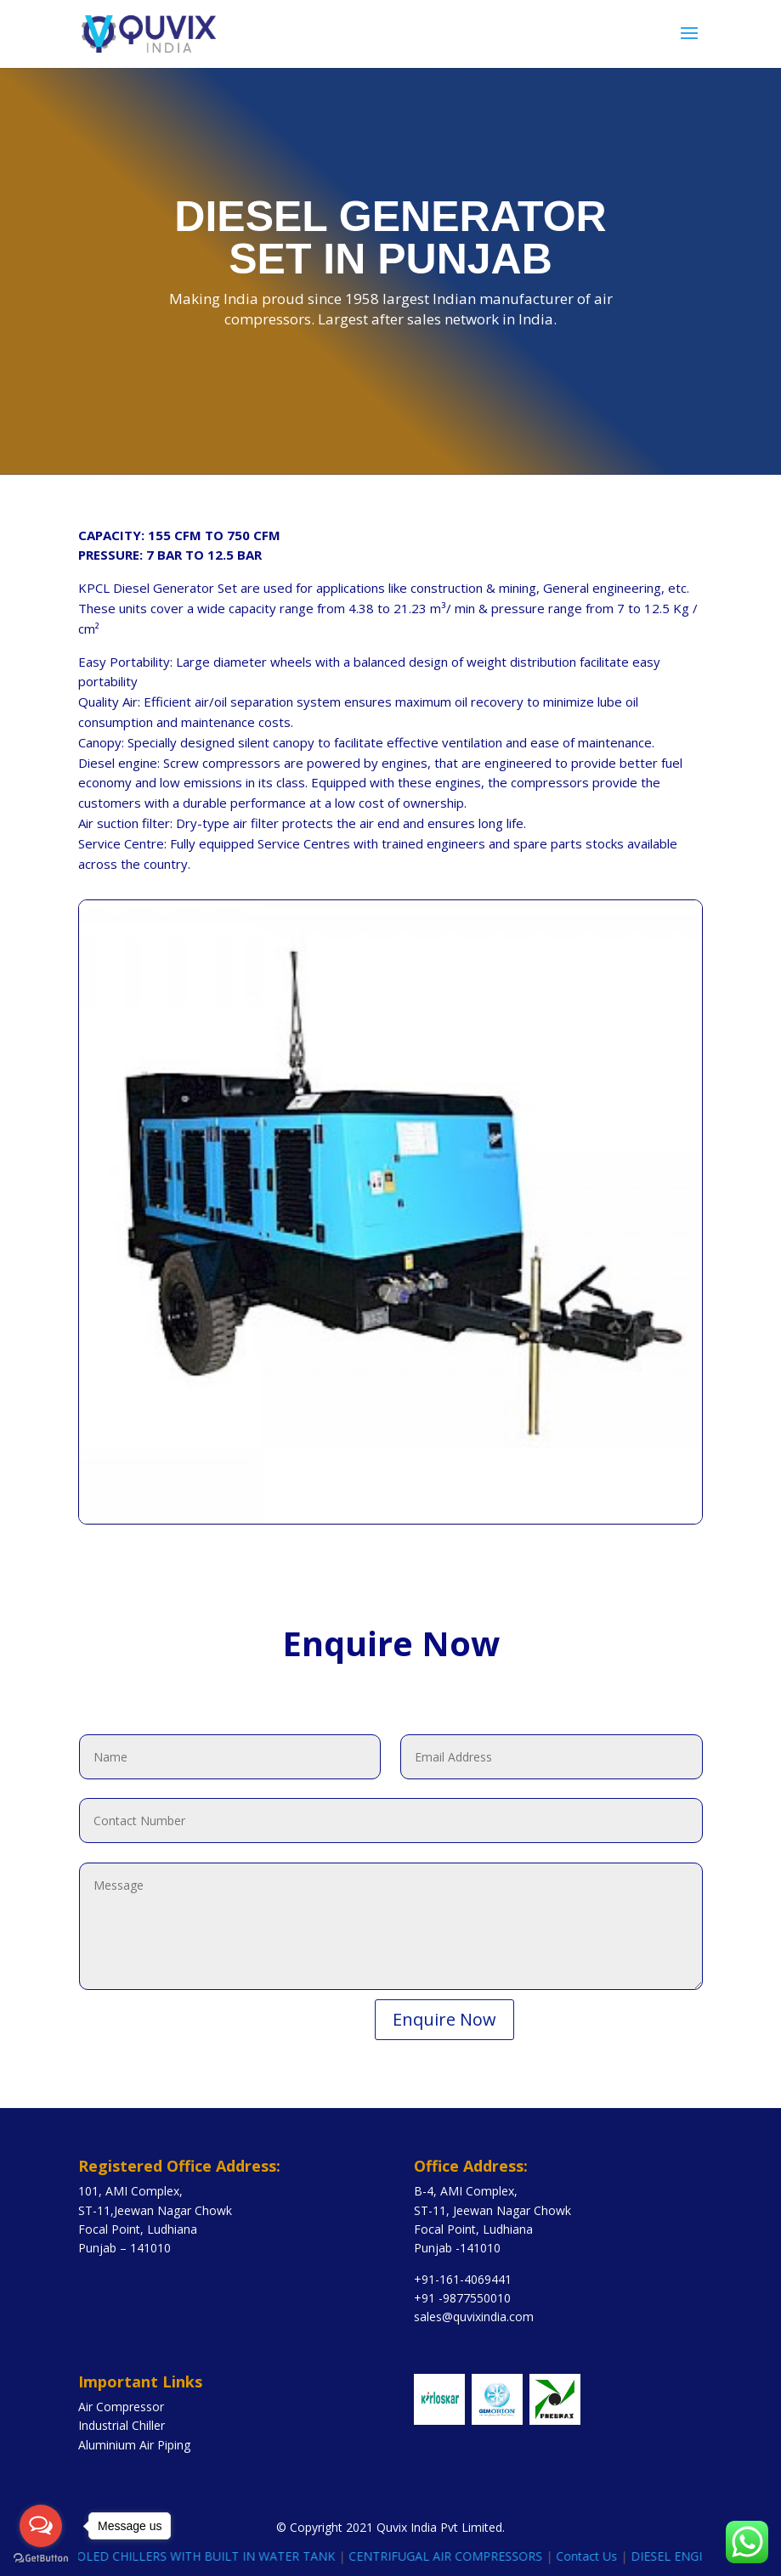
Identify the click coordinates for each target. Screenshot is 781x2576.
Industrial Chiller (121, 2425)
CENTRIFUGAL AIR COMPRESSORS (459, 2556)
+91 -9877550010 (462, 2298)
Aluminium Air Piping (134, 2445)
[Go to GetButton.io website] (41, 2558)
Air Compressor (121, 2406)
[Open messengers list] (41, 2526)
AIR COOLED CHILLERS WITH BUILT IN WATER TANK (199, 2556)
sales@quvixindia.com (474, 2316)
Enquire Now (444, 2019)
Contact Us (600, 2556)
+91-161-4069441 (463, 2279)
